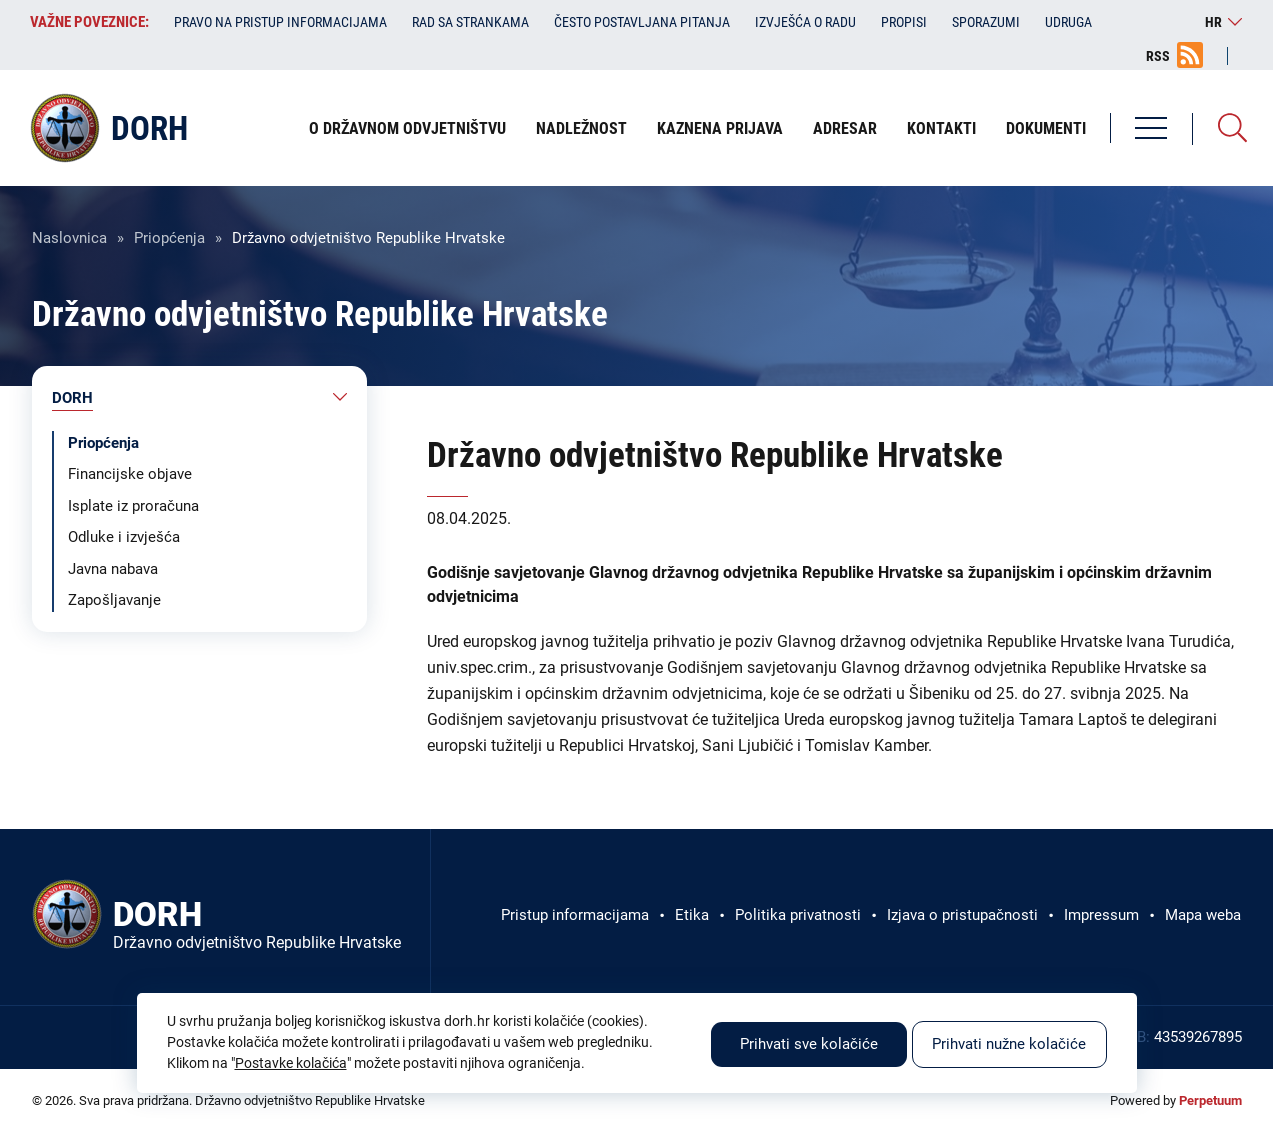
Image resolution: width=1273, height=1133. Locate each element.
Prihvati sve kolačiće (809, 1044)
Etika (692, 915)
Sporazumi (986, 22)
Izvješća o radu (805, 22)
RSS (1158, 56)
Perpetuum (1210, 1100)
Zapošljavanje (114, 600)
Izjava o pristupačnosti (962, 915)
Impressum (1101, 915)
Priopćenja (169, 238)
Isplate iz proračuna (133, 506)
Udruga (1068, 22)
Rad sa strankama (470, 22)
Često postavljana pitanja (642, 22)
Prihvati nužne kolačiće (1009, 1044)
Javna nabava (113, 569)
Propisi (904, 22)
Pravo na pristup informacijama (280, 22)
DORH (72, 398)
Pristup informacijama (575, 915)
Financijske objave (130, 474)
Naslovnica (69, 238)
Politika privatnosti (798, 915)
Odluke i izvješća (124, 537)
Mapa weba (1203, 915)
